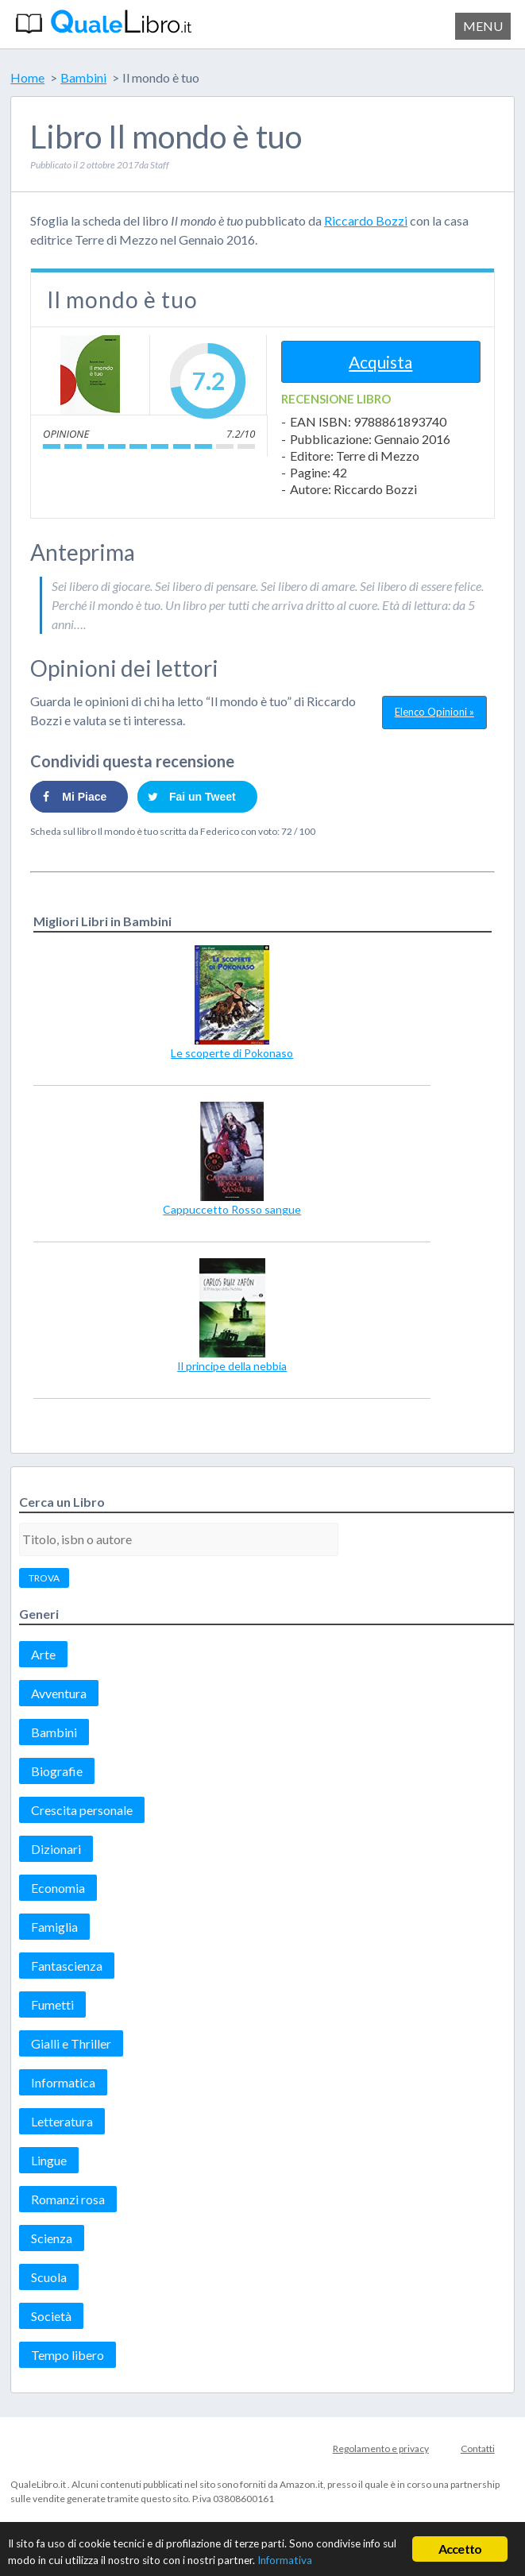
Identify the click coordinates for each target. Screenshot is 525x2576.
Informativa (284, 2560)
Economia (58, 1887)
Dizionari (56, 1848)
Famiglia (54, 1926)
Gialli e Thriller (71, 2043)
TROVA (44, 1578)
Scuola (49, 2276)
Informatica (63, 2082)
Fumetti (52, 2004)
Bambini (54, 1732)
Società (51, 2315)
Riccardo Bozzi (365, 220)
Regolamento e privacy (381, 2448)
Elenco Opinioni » (434, 711)
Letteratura (62, 2121)
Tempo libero (67, 2354)
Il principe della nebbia (232, 1366)
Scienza (51, 2238)
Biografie (57, 1770)
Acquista (380, 362)
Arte (43, 1654)
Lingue (49, 2160)
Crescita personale (82, 1809)
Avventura (59, 1693)
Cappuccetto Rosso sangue (232, 1209)
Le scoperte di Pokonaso (232, 1053)
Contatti (478, 2448)
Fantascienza (66, 1965)
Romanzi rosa (68, 2199)
